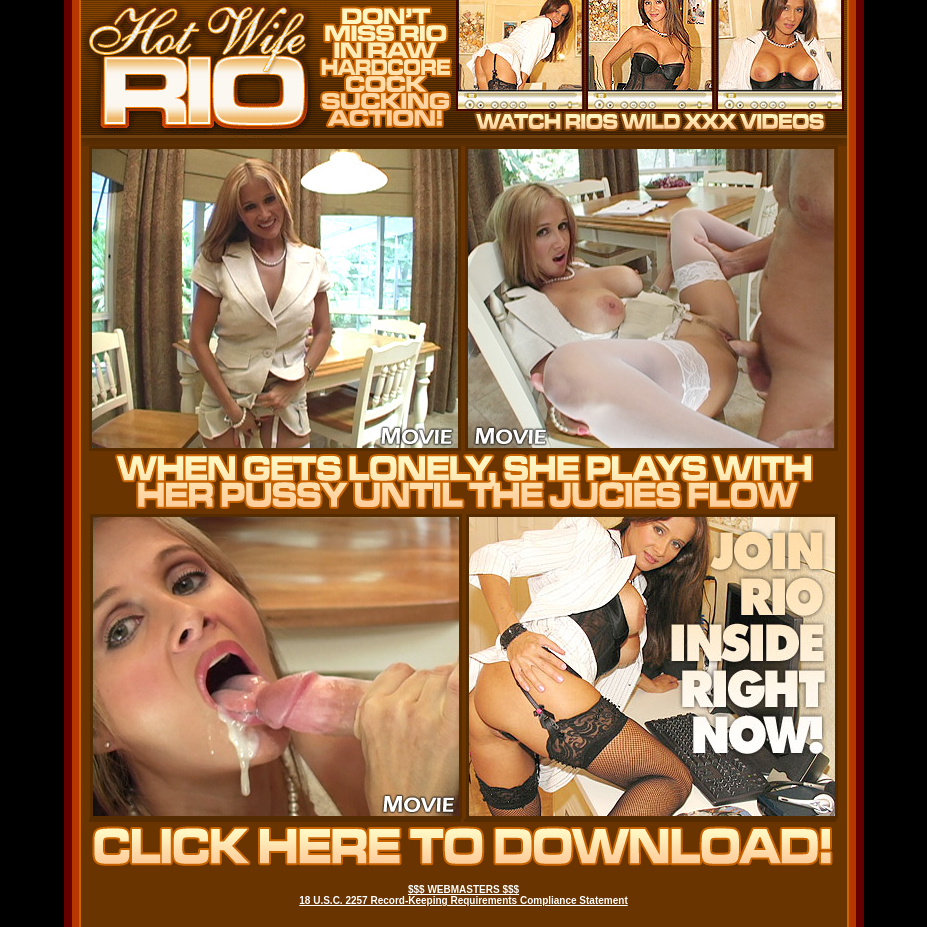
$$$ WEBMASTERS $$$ (463, 889)
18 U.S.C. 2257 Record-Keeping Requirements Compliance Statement (463, 900)
